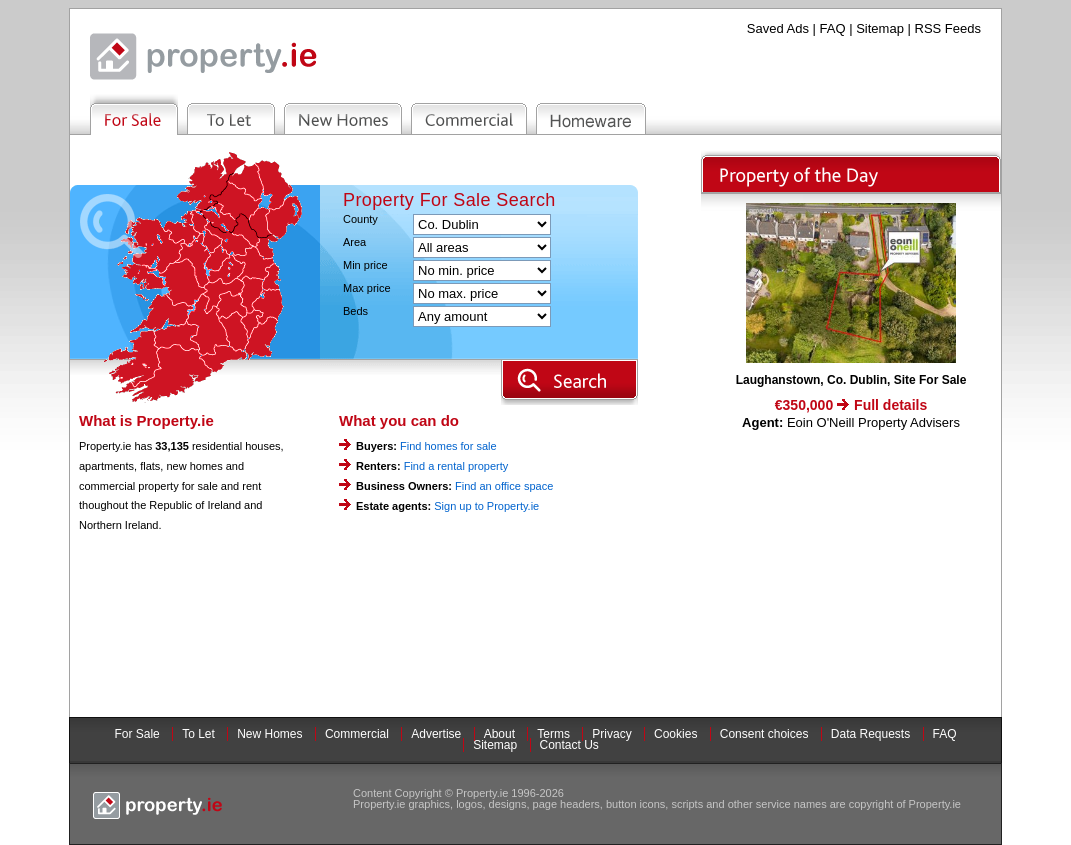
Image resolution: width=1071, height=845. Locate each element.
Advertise (436, 734)
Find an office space (504, 486)
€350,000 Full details (851, 405)
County (360, 219)
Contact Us (569, 745)
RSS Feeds (948, 28)
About (499, 734)
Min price (365, 265)
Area (354, 242)
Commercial (357, 734)
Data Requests (870, 734)
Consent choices (764, 734)
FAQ (833, 28)
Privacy (611, 734)
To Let (198, 734)
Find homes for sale (448, 446)
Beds (355, 311)
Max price (367, 288)
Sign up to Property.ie (486, 506)
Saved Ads (778, 28)
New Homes (269, 734)
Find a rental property (456, 466)
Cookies (675, 734)
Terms (553, 734)
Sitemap (880, 28)
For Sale (136, 734)
